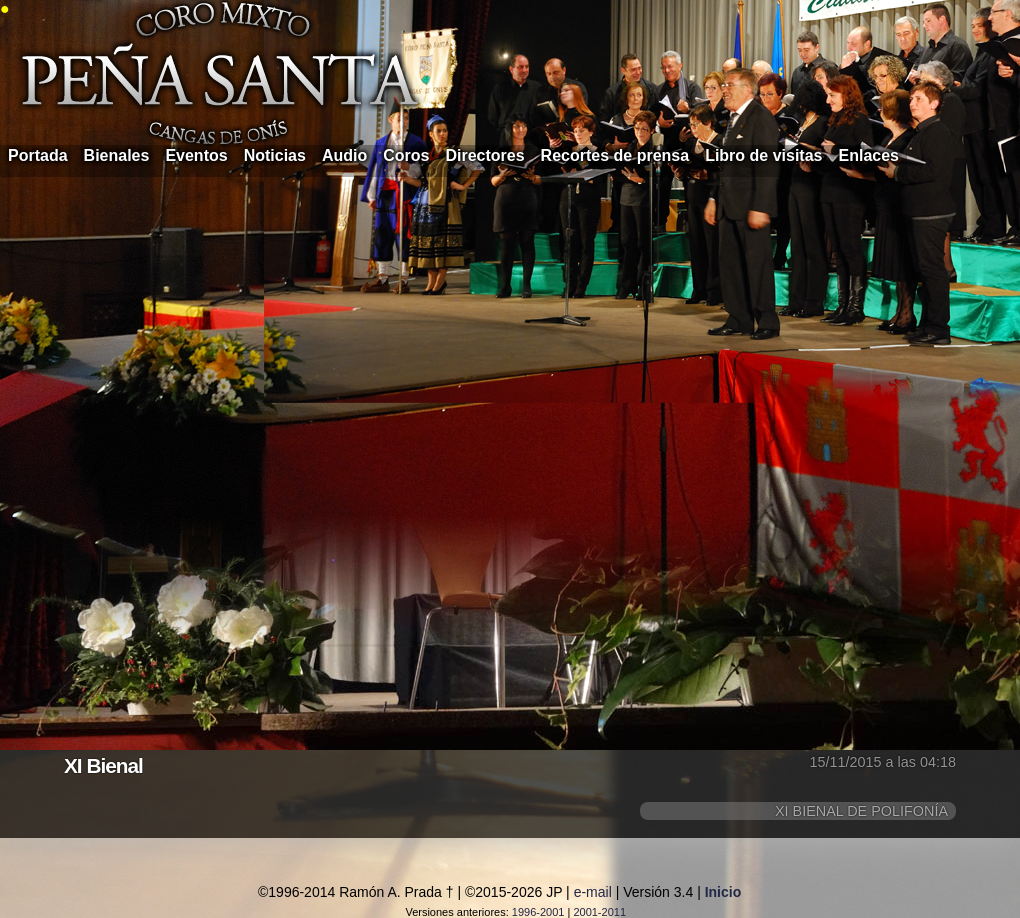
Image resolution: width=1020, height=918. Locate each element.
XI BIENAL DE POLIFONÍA (861, 811)
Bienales (117, 155)
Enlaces (869, 155)
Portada (38, 155)
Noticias (275, 155)
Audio (344, 155)
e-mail (593, 892)
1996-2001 (538, 912)
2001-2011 (599, 912)
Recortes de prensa (615, 155)
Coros (406, 155)
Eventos (196, 155)
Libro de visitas (763, 155)
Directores (484, 155)
